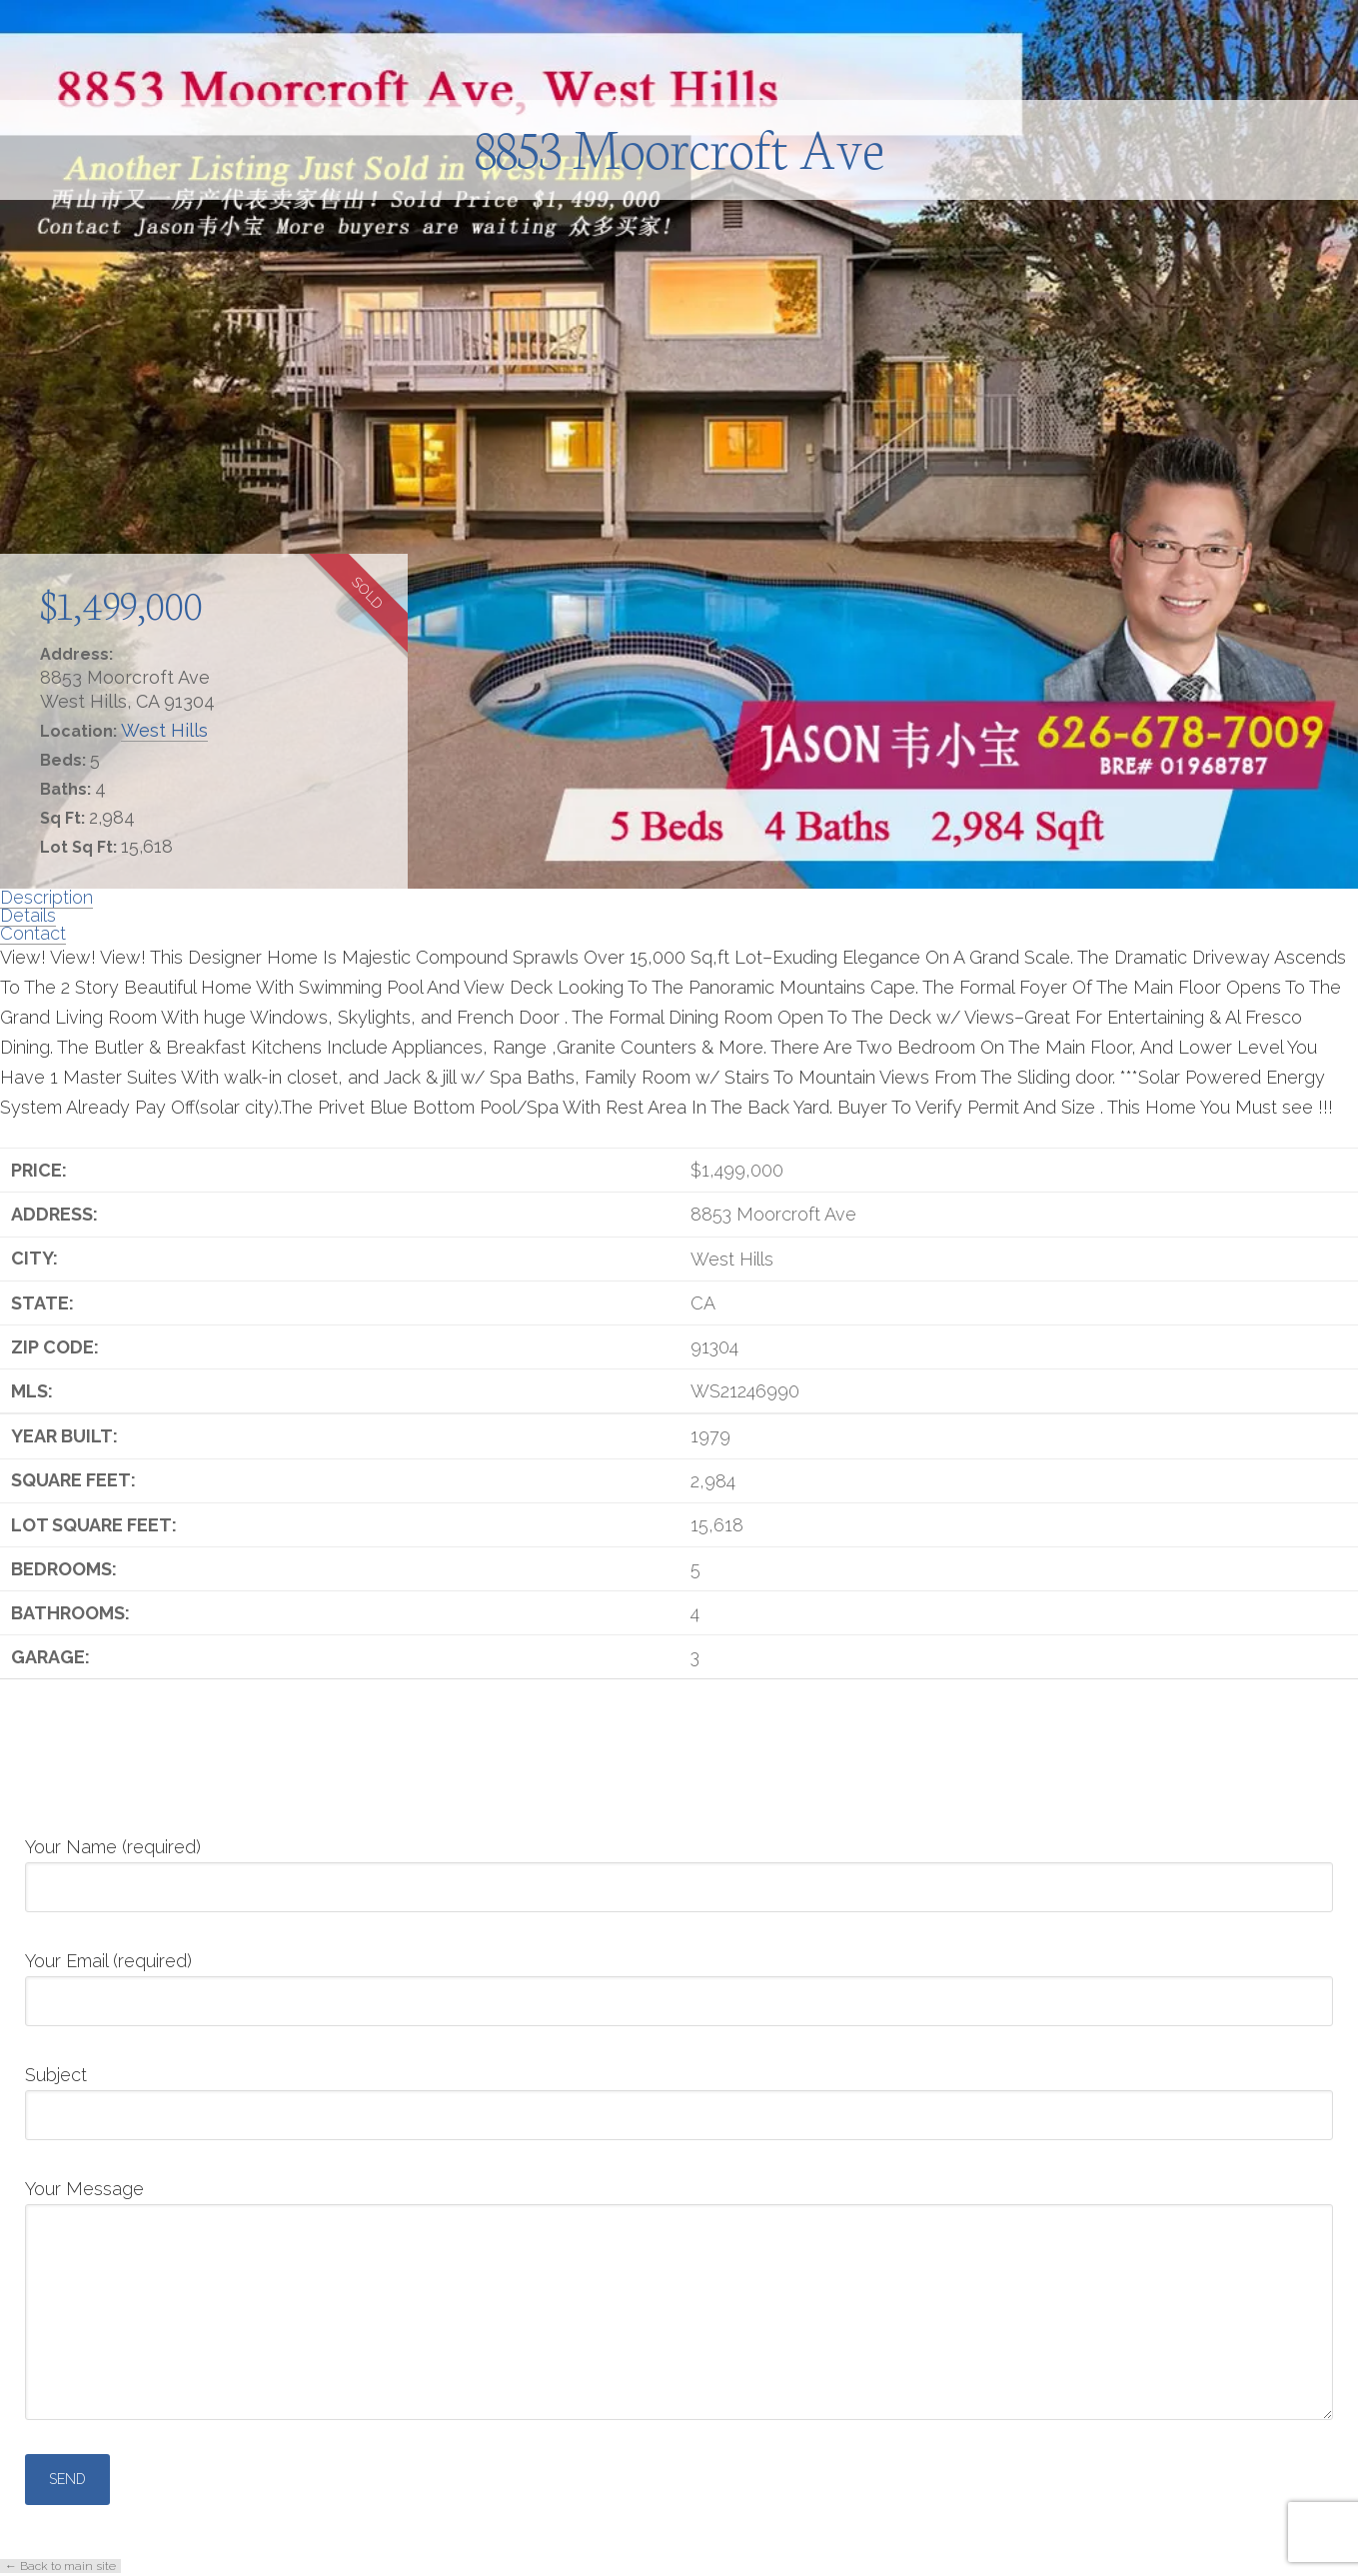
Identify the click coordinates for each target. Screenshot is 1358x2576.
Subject (679, 2096)
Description (46, 897)
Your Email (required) (679, 1982)
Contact (33, 933)
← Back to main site (60, 2566)
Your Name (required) (679, 1868)
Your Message (679, 2203)
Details (28, 915)
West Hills (164, 730)
